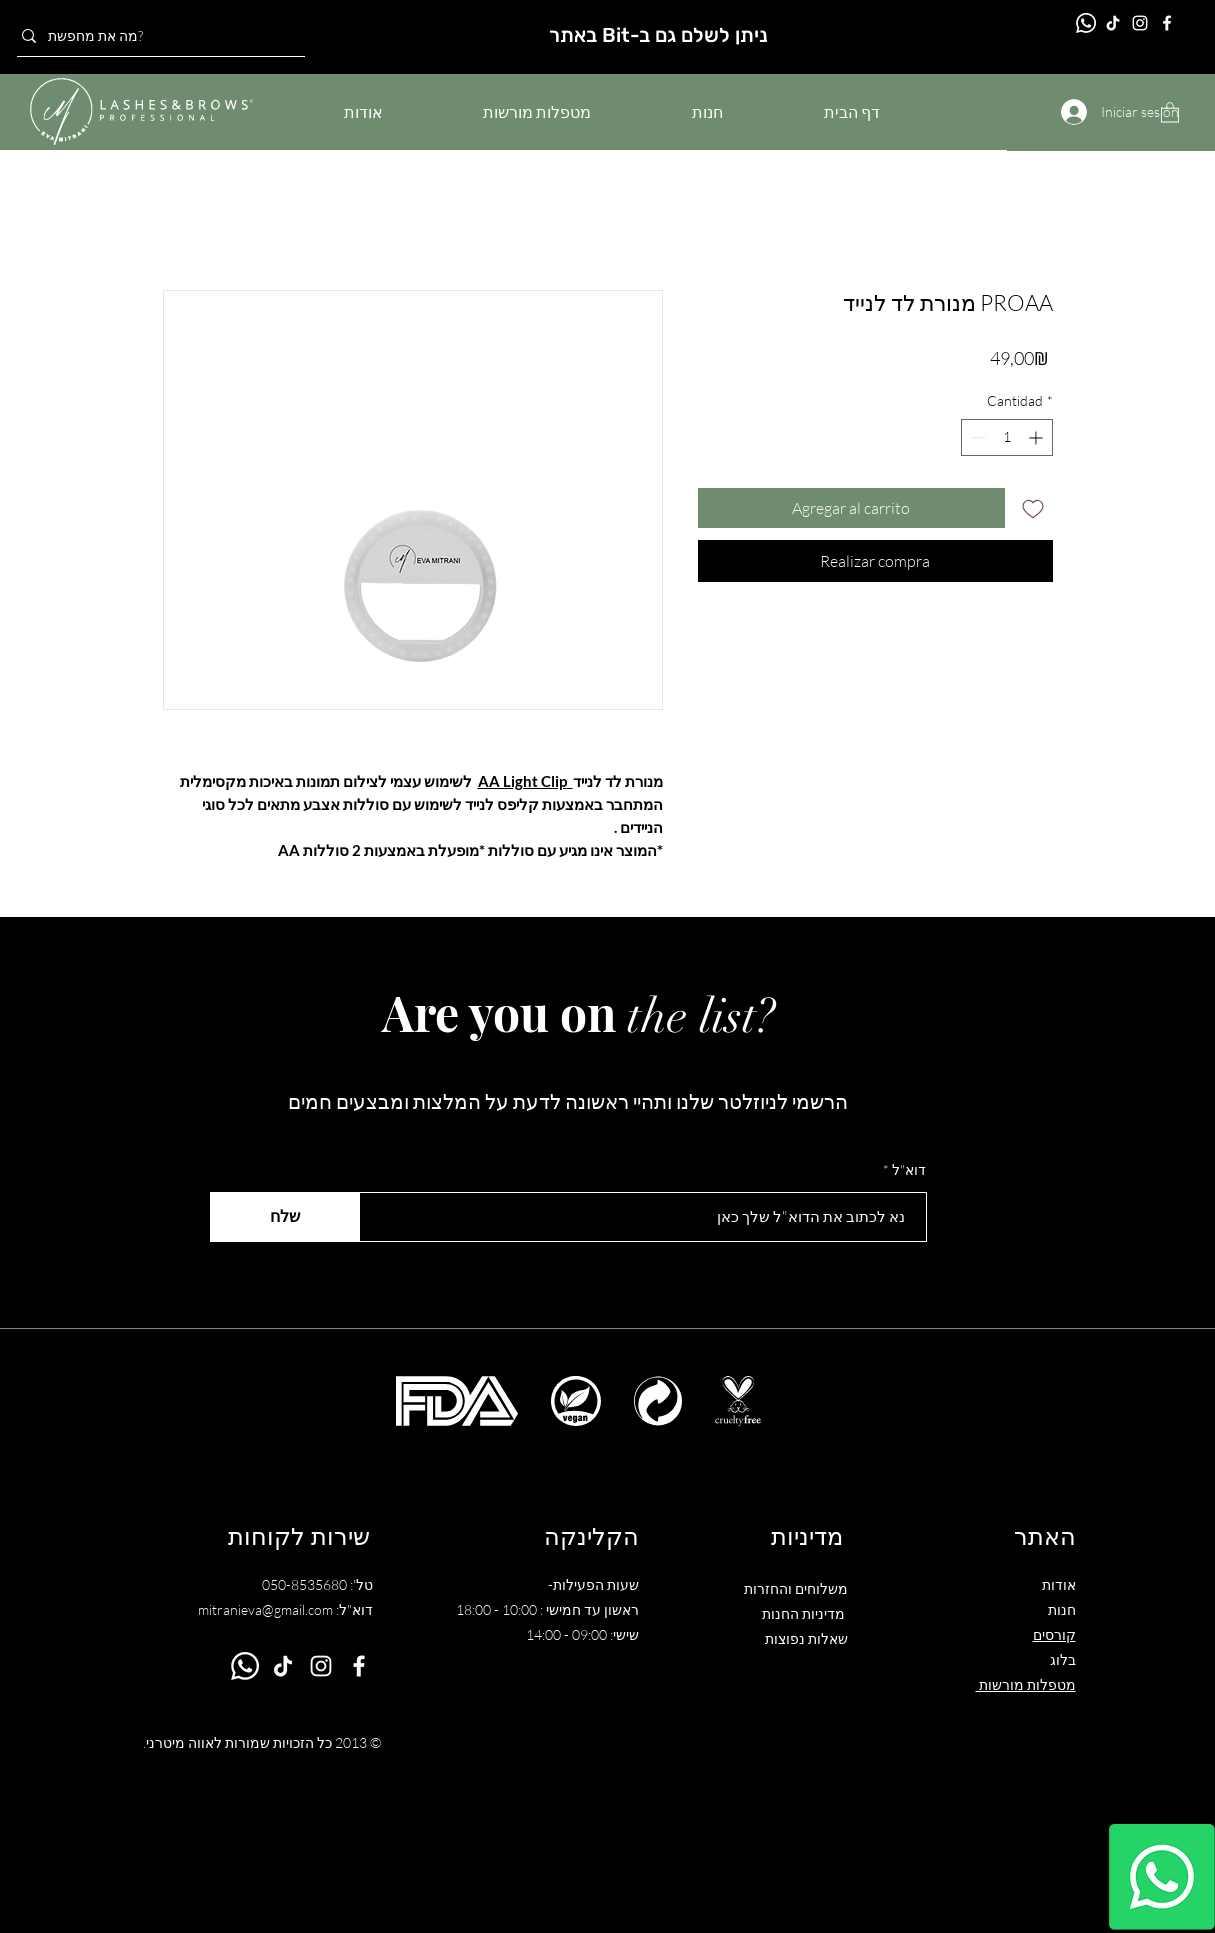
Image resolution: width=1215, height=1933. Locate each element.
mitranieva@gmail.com (265, 1609)
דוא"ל (909, 1170)
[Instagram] (1140, 23)
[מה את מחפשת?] (155, 36)
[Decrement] (976, 437)
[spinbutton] (1007, 437)
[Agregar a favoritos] (1033, 508)
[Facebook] (1167, 23)
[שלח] (285, 1217)
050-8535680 (304, 1584)
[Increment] (1037, 437)
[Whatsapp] (1162, 1877)
